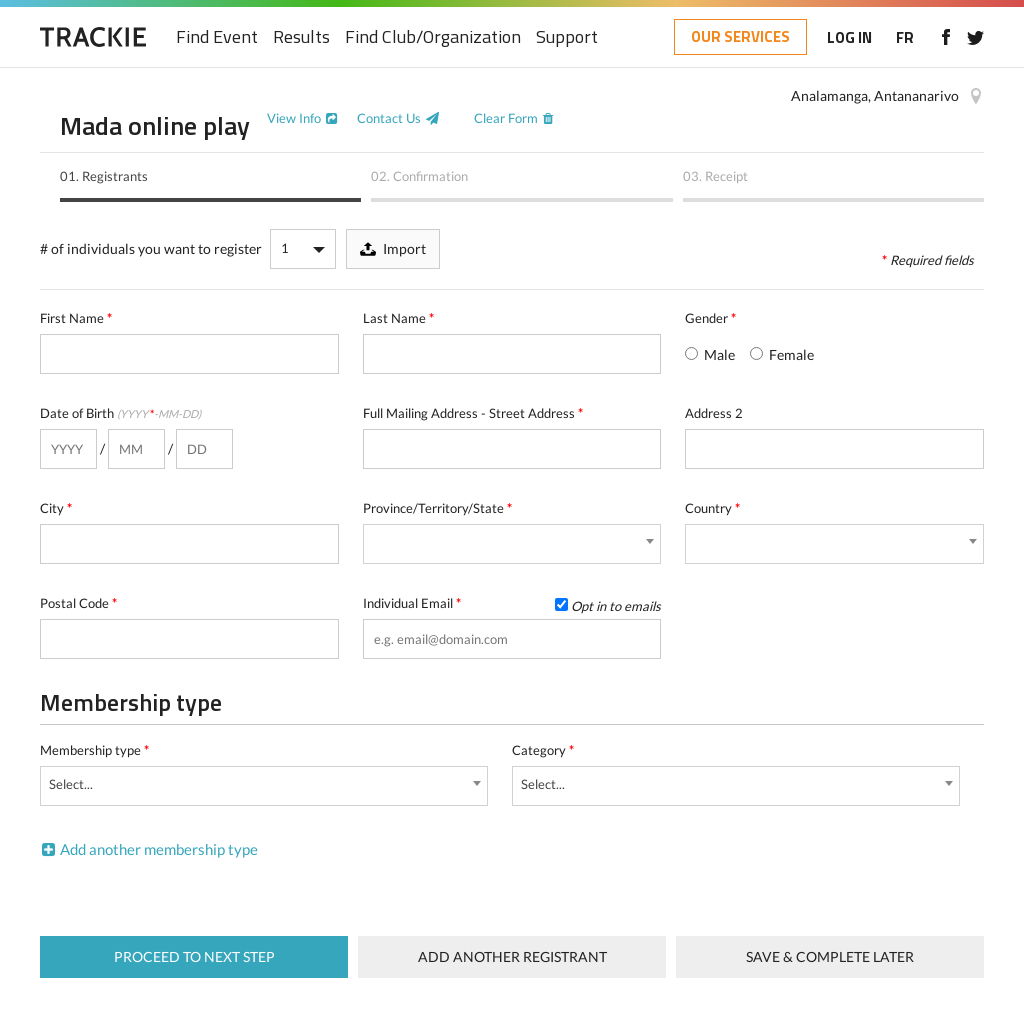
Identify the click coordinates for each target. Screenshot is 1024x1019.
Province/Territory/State (437, 508)
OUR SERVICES (740, 36)
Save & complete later (830, 956)
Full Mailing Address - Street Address (473, 413)
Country (712, 508)
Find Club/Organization (433, 37)
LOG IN (849, 37)
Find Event (217, 37)
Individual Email (512, 603)
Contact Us (389, 118)
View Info (294, 118)
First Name (76, 318)
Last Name (398, 318)
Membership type (94, 750)
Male (710, 354)
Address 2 (714, 413)
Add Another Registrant (512, 956)
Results (301, 37)
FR (905, 37)
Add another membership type (159, 849)
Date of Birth (120, 413)
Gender (710, 318)
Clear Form (506, 118)
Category (543, 750)
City (56, 508)
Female (782, 354)
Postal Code (78, 603)
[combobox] (512, 544)
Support (567, 37)
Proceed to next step (194, 956)
